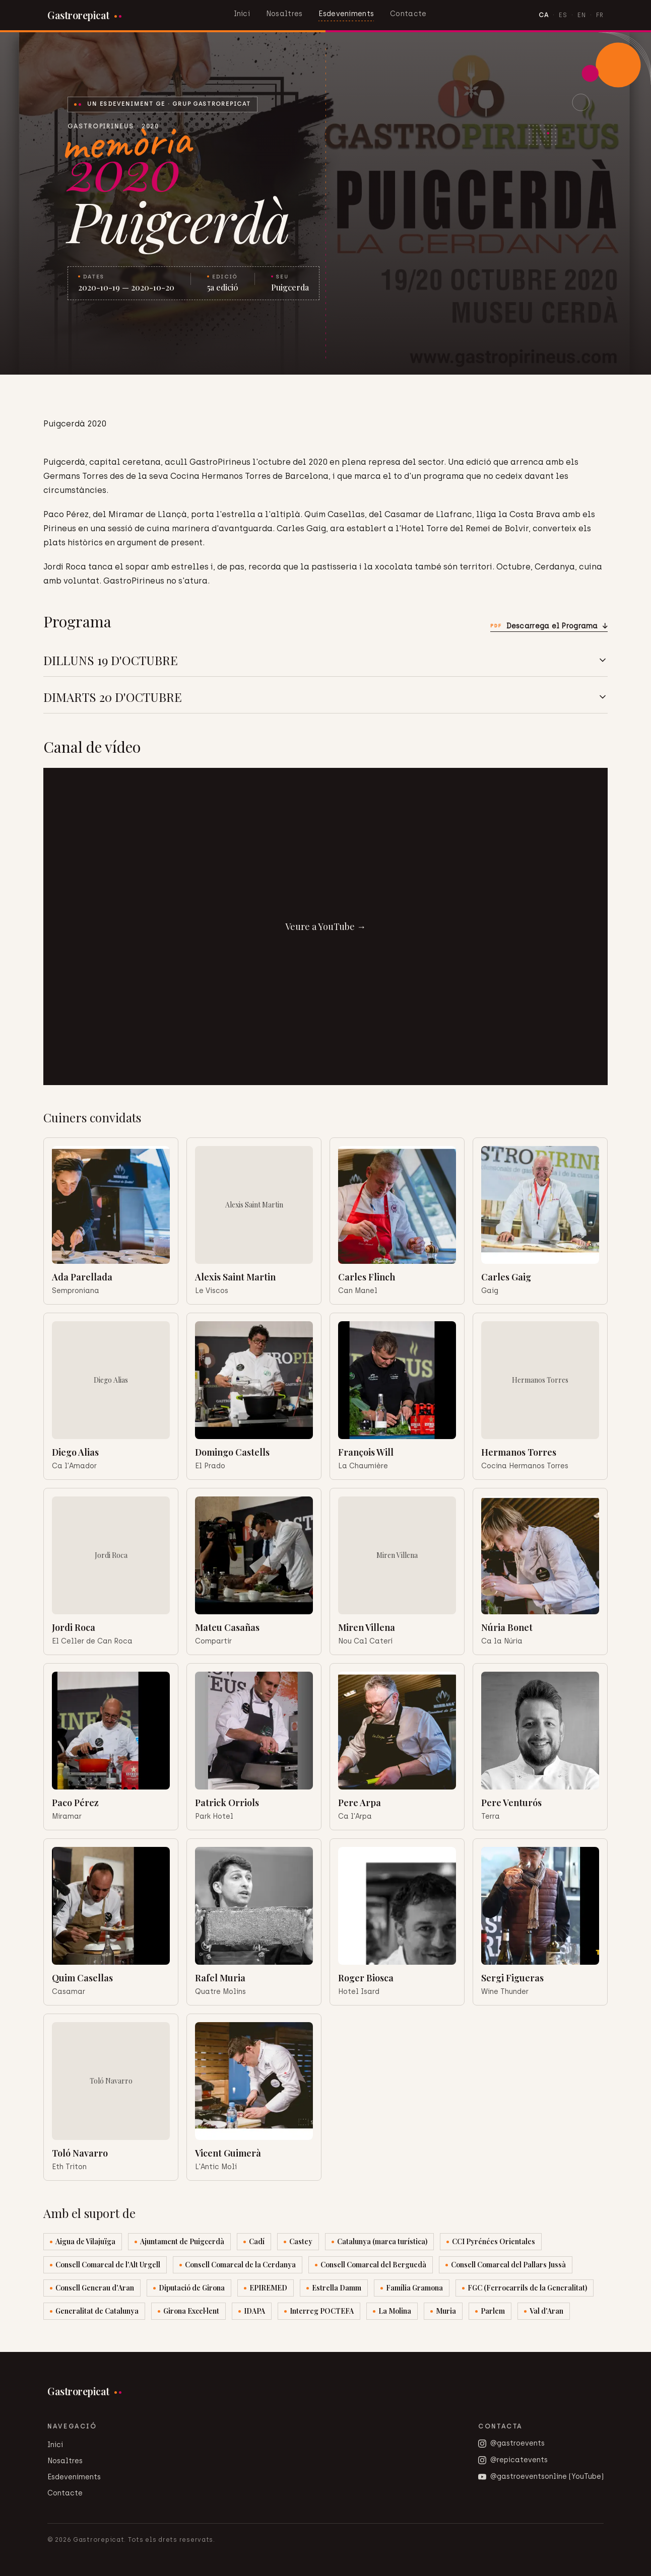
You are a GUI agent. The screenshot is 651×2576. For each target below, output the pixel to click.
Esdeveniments (346, 14)
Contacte (408, 14)
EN (581, 15)
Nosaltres (284, 14)
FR (600, 15)
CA (544, 15)
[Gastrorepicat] (84, 15)
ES (563, 15)
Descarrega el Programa (549, 626)
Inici (242, 14)
